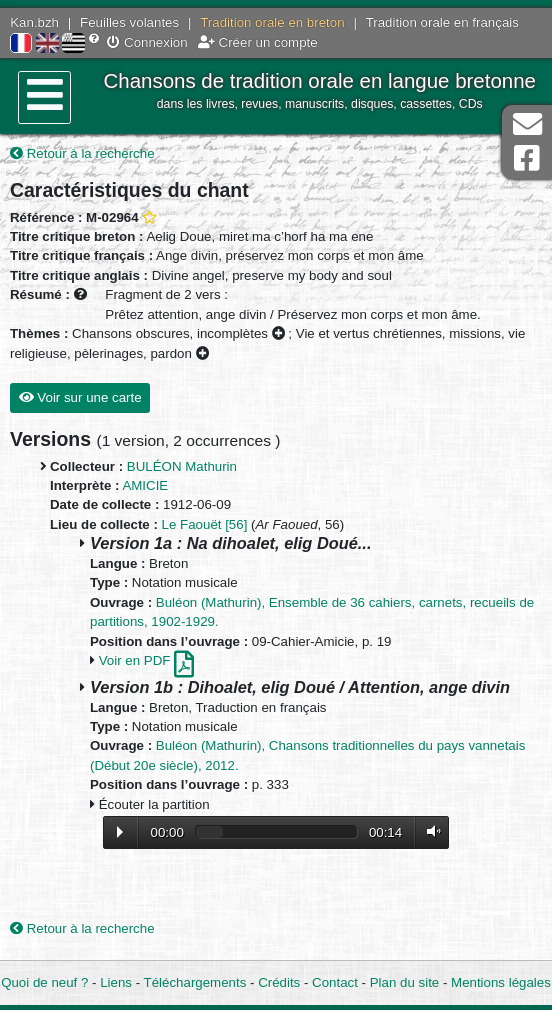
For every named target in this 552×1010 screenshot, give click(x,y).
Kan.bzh (34, 22)
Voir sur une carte (80, 397)
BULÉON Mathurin (182, 466)
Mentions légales (501, 982)
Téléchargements (195, 982)
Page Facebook (527, 158)
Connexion (147, 42)
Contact (335, 982)
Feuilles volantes (129, 22)
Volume (429, 831)
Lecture (120, 832)
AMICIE (145, 485)
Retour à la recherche (82, 153)
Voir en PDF (146, 660)
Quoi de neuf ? (44, 982)
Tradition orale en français (442, 22)
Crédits (279, 982)
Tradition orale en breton (272, 22)
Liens (116, 982)
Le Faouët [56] (205, 524)
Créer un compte (258, 42)
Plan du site (404, 982)
